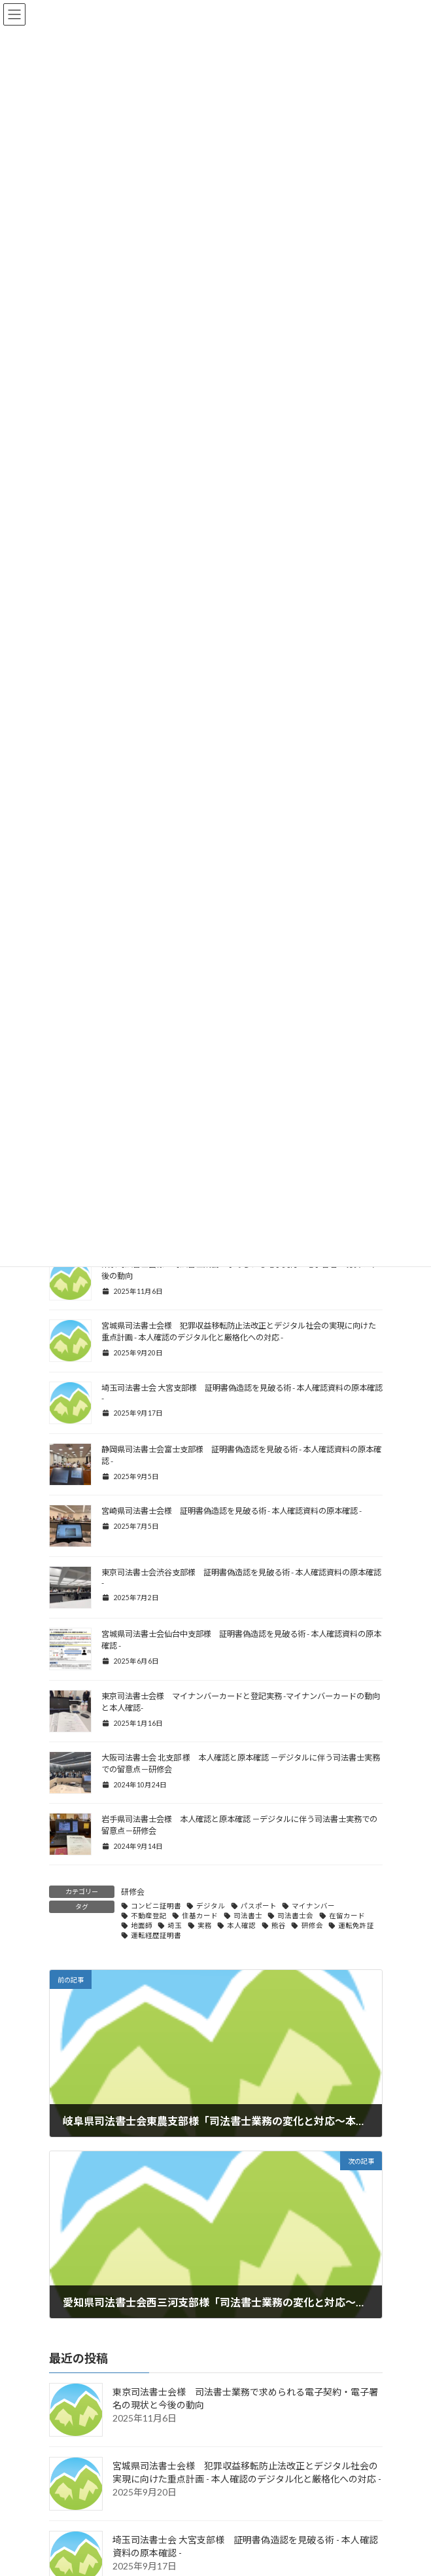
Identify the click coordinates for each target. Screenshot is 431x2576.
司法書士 (247, 1916)
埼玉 (174, 1925)
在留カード (347, 1916)
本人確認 (241, 1925)
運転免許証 (356, 1925)
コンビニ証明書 (156, 1906)
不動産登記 (149, 1916)
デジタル (210, 1906)
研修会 (133, 1892)
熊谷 (278, 1925)
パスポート (259, 1906)
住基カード (200, 1916)
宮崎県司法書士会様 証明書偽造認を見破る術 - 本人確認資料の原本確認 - (231, 1511)
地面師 (141, 1925)
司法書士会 (295, 1916)
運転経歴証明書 (156, 1935)
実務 (205, 1925)
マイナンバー (313, 1906)
